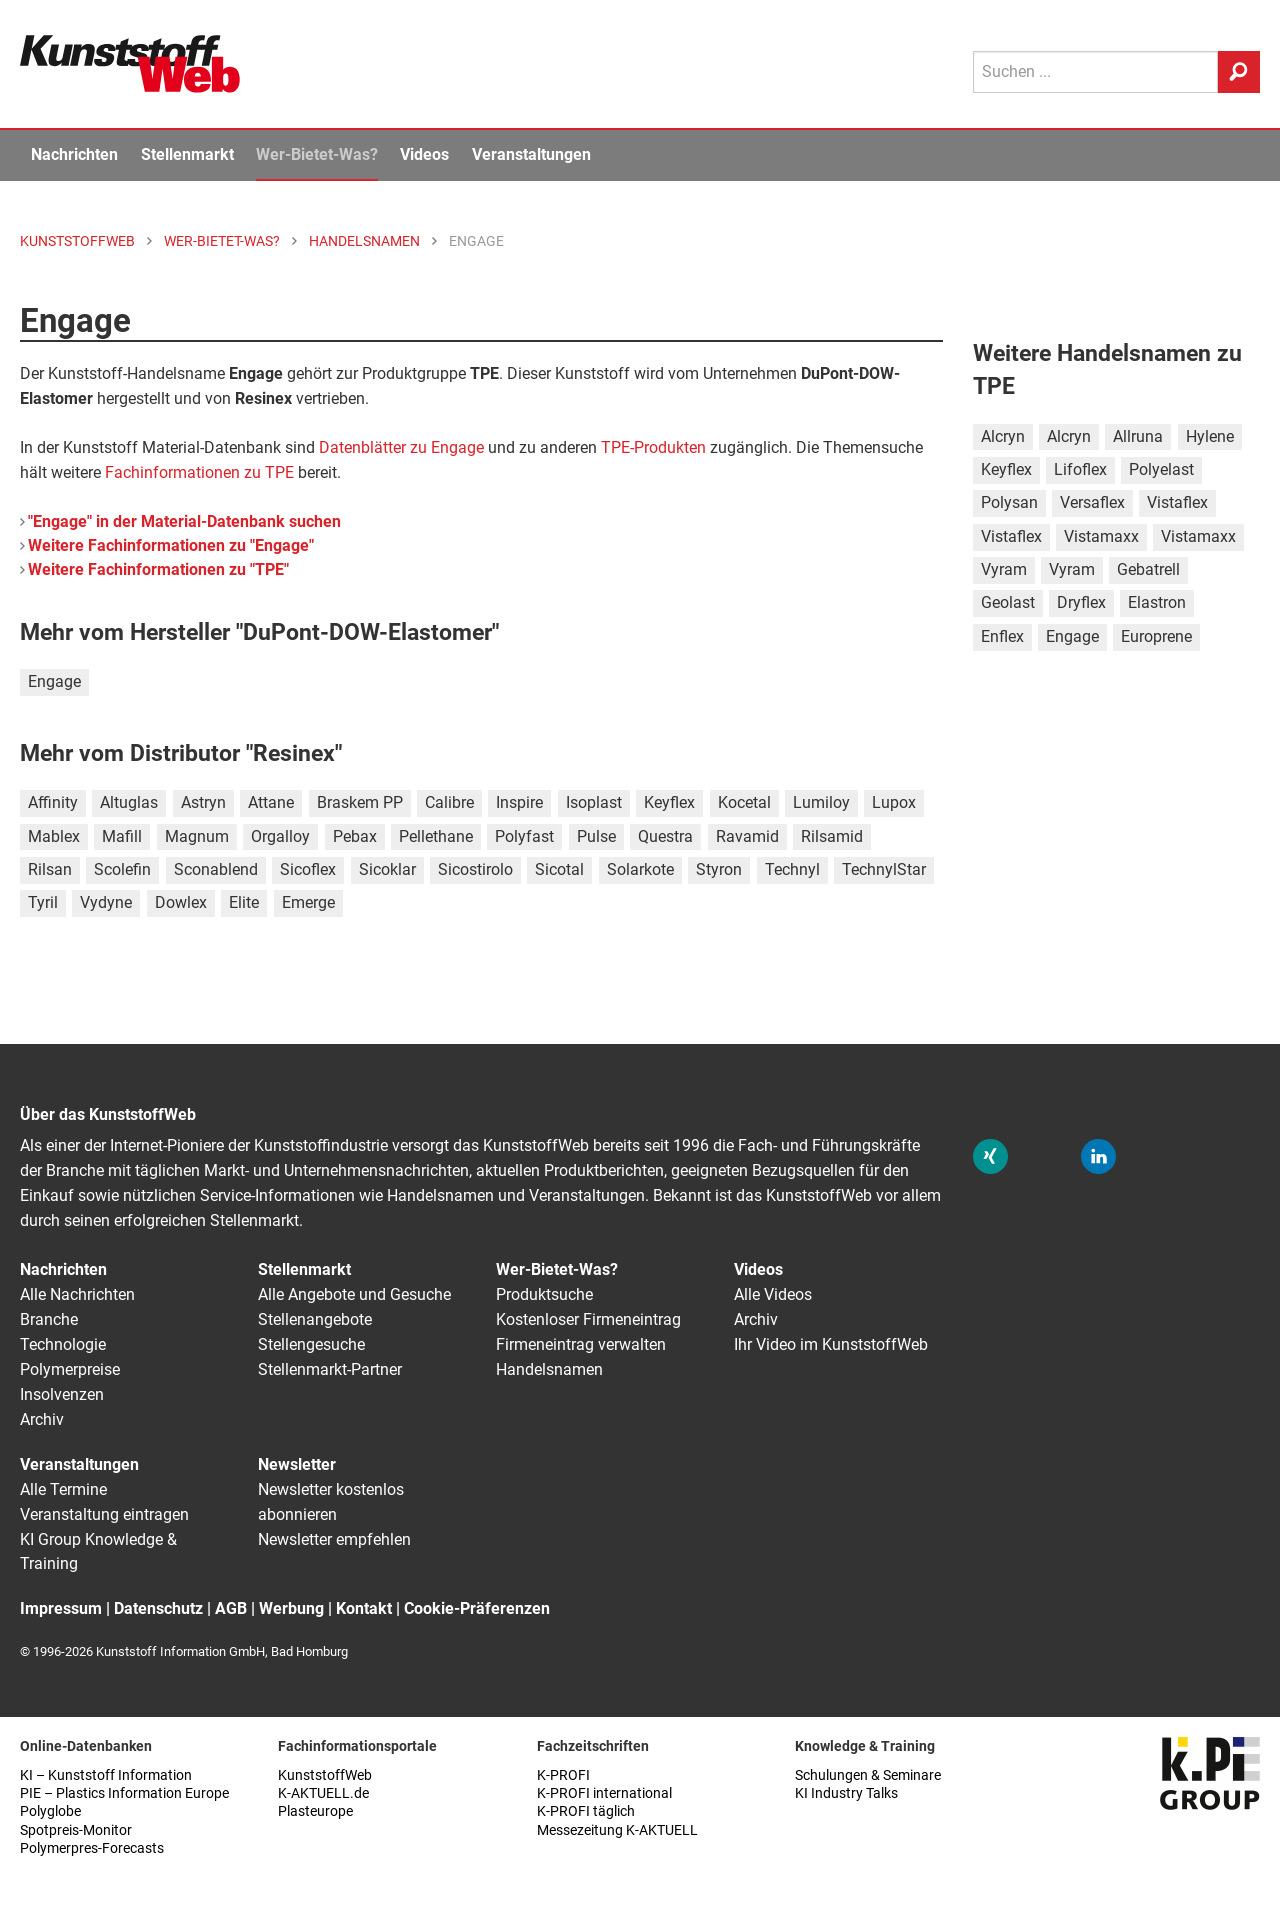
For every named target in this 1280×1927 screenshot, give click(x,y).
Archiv (42, 1419)
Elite (244, 902)
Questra (665, 836)
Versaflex (1092, 502)
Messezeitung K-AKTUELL (617, 1830)
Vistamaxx (1101, 536)
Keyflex (669, 802)
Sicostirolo (475, 869)
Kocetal (744, 802)
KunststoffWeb (325, 1775)
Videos (424, 154)
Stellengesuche (311, 1344)
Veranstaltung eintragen (104, 1514)
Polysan (1009, 502)
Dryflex (1081, 602)
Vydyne (106, 902)
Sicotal (559, 869)
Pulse (596, 836)
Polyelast (1161, 469)
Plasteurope (315, 1811)
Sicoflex (308, 869)
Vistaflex (1177, 502)
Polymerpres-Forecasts (92, 1848)
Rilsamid (832, 836)
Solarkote (640, 869)
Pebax (355, 836)
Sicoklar (387, 869)
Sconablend (216, 869)
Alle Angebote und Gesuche (354, 1294)
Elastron (1157, 602)
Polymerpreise (70, 1369)
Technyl (792, 869)
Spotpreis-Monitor (76, 1830)
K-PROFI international (604, 1793)
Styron (719, 869)
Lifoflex (1080, 469)
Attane (271, 802)
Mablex (54, 836)
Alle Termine (63, 1489)
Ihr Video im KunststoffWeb (831, 1344)
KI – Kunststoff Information (106, 1775)
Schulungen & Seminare (868, 1775)
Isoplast (594, 802)
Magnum (197, 836)
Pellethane (436, 836)
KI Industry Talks (846, 1793)
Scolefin (122, 869)
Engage (54, 681)
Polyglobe (50, 1811)
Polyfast (524, 836)
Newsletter (297, 1464)
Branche (49, 1319)
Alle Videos (773, 1294)
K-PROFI (563, 1775)
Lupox (894, 802)
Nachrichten (74, 154)
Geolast (1008, 602)
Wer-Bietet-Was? (317, 154)
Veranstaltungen (531, 154)
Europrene (1156, 636)
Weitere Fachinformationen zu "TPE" (158, 569)
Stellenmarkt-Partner (330, 1369)
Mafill (122, 836)
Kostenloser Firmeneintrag (588, 1319)
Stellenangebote (315, 1319)
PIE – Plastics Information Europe (124, 1793)
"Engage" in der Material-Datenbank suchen (184, 521)
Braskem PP (360, 802)
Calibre (449, 802)
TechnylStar (884, 869)
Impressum (61, 1608)
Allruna (1138, 436)
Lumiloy (821, 802)
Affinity (53, 802)
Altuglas (129, 802)
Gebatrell (1148, 569)
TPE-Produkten (653, 447)
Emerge (308, 902)
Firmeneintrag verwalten (581, 1344)
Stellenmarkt (187, 154)
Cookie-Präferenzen (477, 1608)
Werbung (291, 1608)
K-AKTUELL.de (323, 1793)
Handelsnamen (549, 1369)
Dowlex (181, 902)
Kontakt (364, 1608)
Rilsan (50, 869)
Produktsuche (544, 1294)
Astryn (203, 802)
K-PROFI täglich (586, 1811)
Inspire (519, 802)
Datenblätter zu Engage (401, 447)
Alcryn (1003, 436)
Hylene (1210, 436)
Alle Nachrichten (77, 1294)
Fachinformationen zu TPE (199, 472)
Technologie (63, 1344)
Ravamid (747, 836)
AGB (231, 1608)
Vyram (1004, 569)
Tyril (43, 902)
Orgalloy (280, 836)
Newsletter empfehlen (334, 1539)
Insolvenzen (62, 1394)
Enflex (1002, 636)
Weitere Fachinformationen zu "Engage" (171, 545)
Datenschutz (158, 1608)
